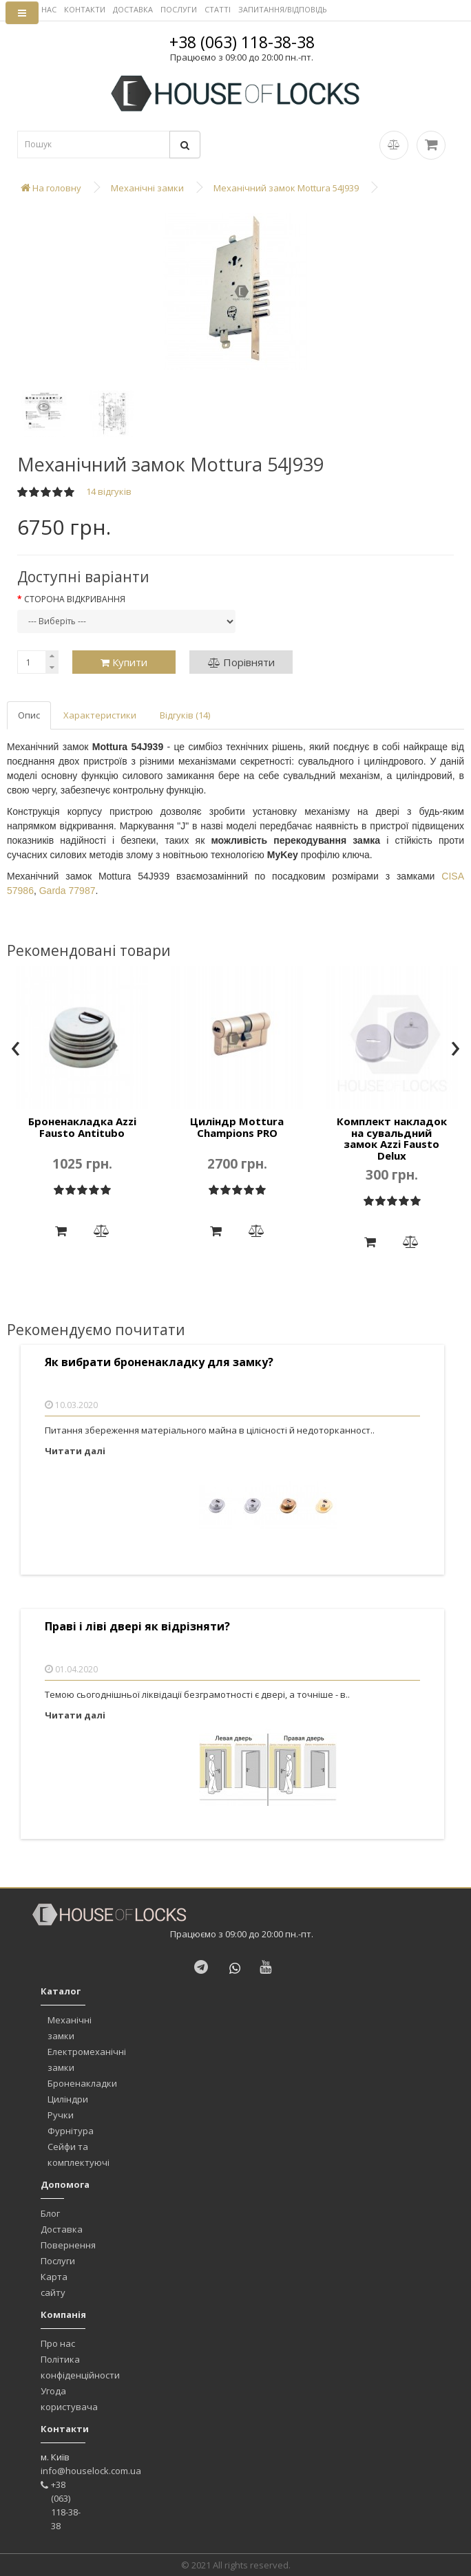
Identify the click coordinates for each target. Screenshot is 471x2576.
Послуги (58, 2261)
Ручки (61, 2115)
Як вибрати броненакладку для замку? (159, 1362)
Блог (50, 2213)
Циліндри (68, 2099)
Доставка (62, 2229)
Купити (124, 662)
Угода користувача (69, 2399)
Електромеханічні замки (87, 2059)
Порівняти (241, 662)
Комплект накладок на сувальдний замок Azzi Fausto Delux (392, 1138)
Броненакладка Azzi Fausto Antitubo (82, 1127)
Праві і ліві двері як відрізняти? (137, 1626)
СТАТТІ (218, 9)
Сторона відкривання (74, 599)
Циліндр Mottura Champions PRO (237, 1127)
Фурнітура (71, 2131)
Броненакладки (82, 2083)
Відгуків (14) (185, 715)
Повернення (68, 2245)
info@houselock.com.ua (91, 2471)
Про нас (58, 2343)
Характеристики (99, 715)
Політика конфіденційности (80, 2367)
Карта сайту (54, 2284)
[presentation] (15, 1049)
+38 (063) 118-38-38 (242, 42)
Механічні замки (70, 2028)
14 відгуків (109, 491)
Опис (29, 715)
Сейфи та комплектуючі (78, 2154)
